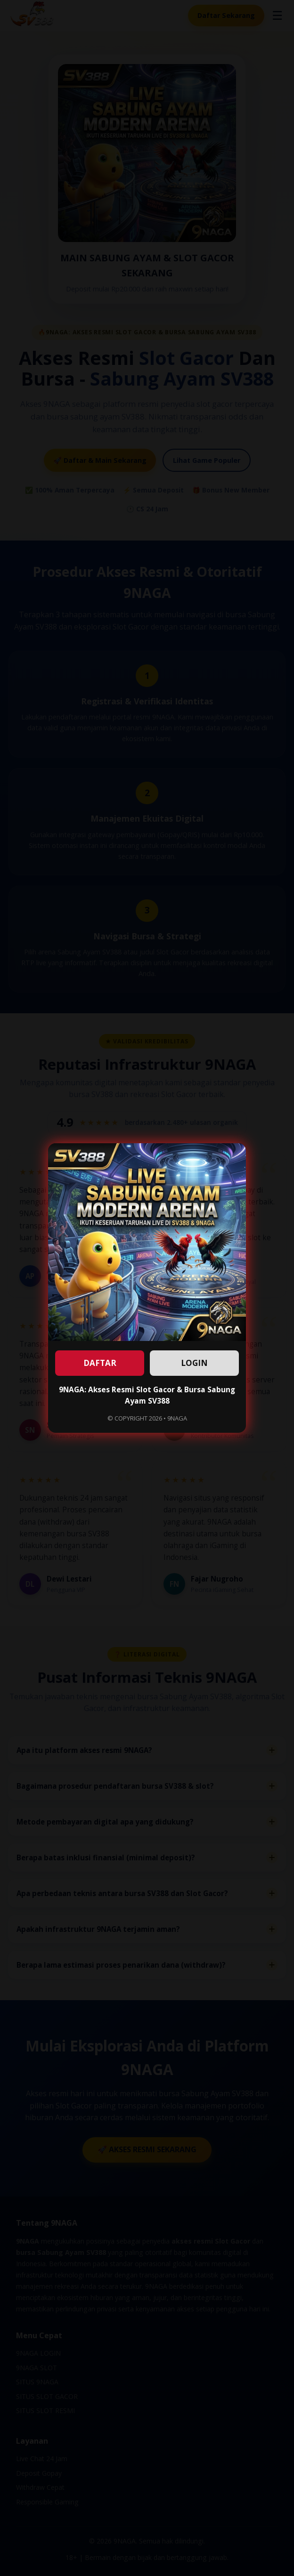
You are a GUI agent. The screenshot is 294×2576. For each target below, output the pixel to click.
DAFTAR (99, 1362)
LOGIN (194, 1362)
